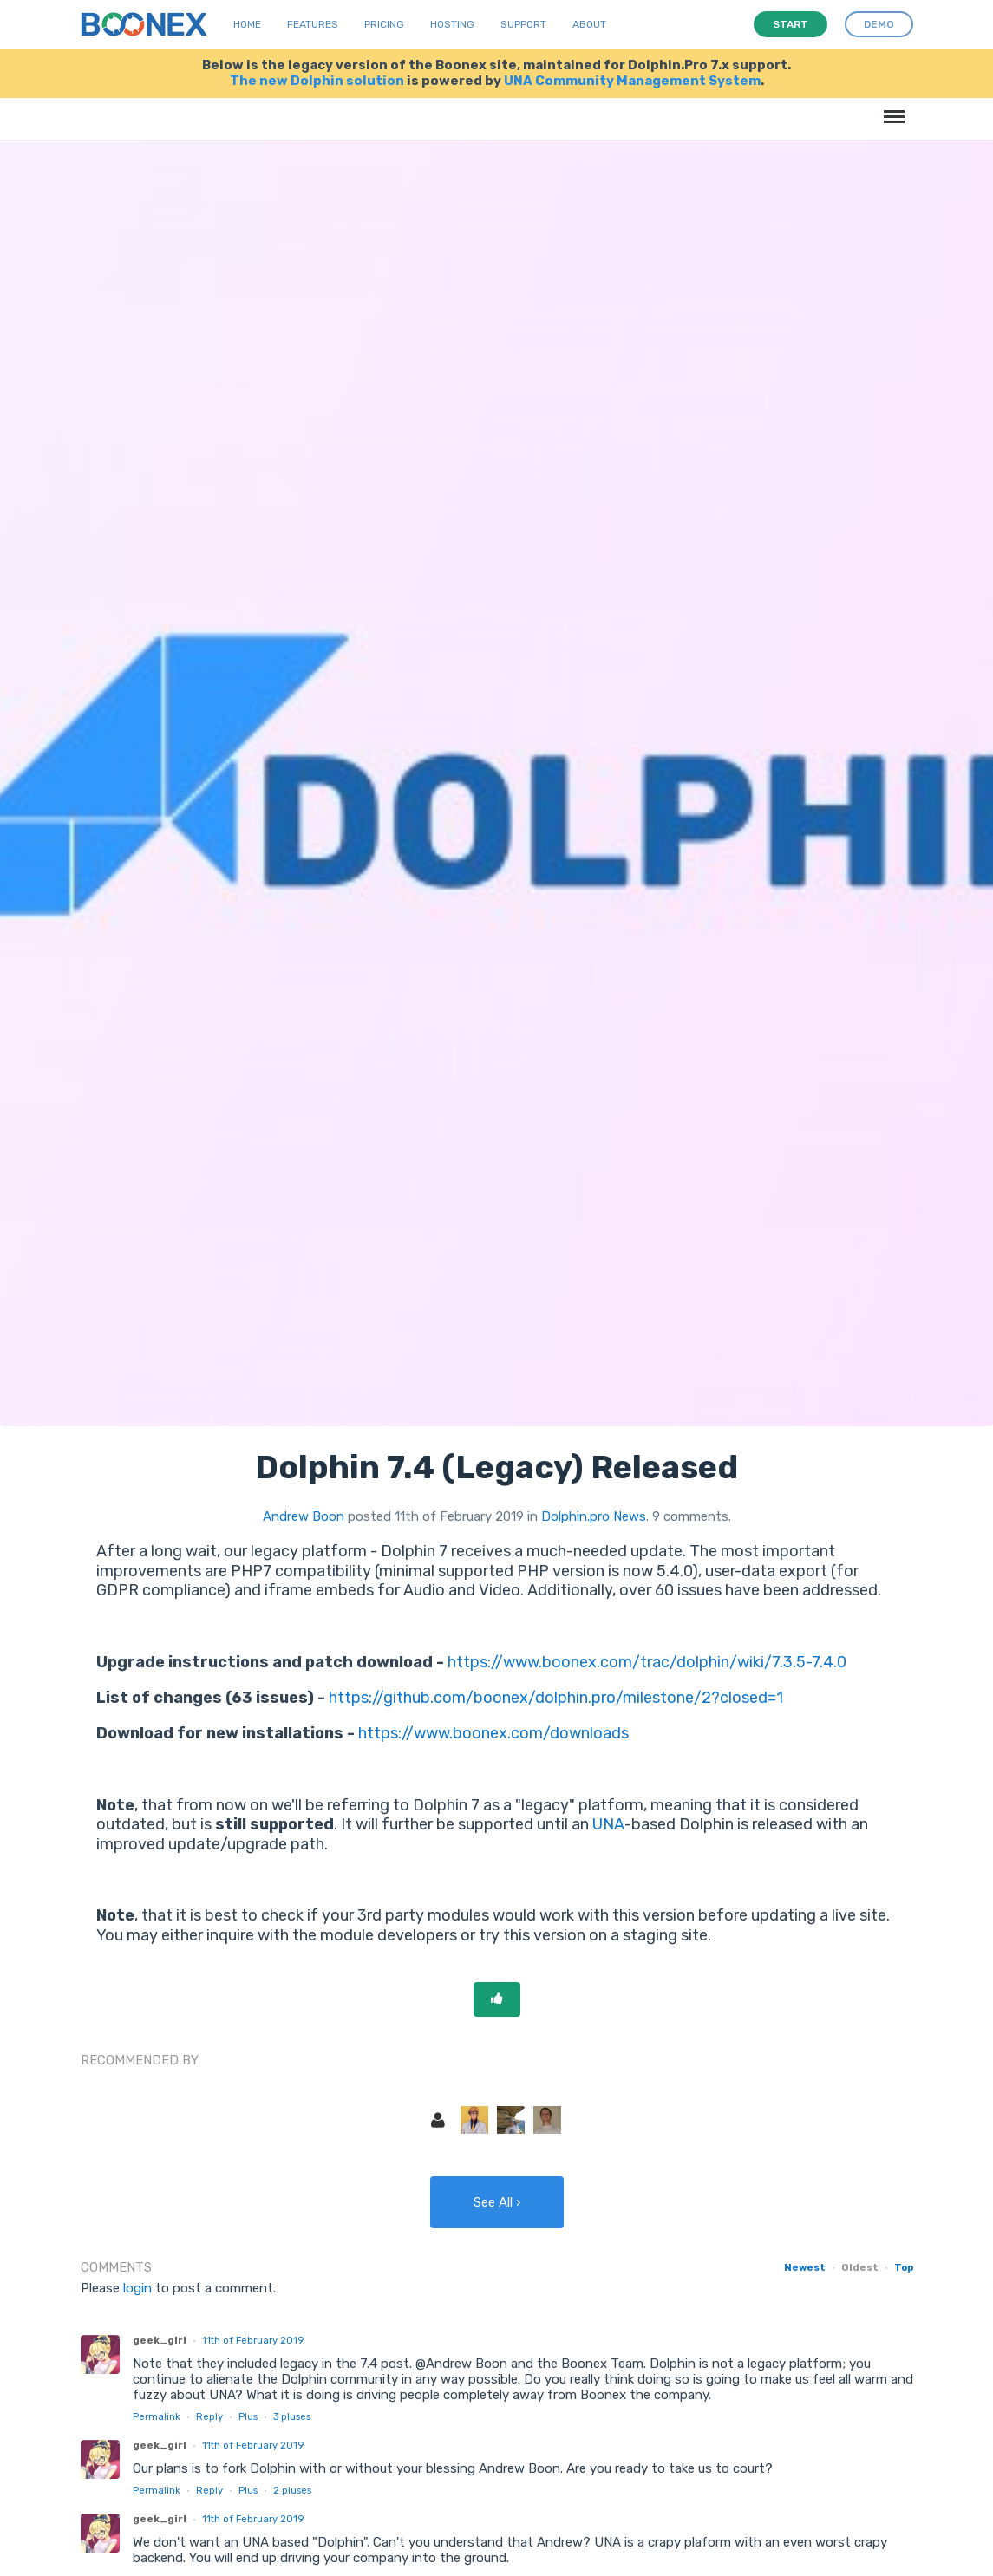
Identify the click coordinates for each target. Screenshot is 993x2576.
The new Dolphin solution (317, 80)
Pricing (384, 24)
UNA (608, 1824)
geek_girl (159, 2340)
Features (312, 24)
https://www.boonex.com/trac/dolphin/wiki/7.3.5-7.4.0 (647, 1662)
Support (523, 24)
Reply (209, 2416)
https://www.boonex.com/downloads (493, 1733)
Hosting (452, 24)
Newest (805, 2267)
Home (247, 24)
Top (903, 2267)
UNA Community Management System (632, 80)
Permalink (156, 2416)
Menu (891, 108)
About (589, 24)
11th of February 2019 (253, 2340)
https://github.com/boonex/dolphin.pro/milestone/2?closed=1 (556, 1697)
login (137, 2288)
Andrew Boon (303, 1516)
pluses (291, 2416)
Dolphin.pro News (593, 1516)
